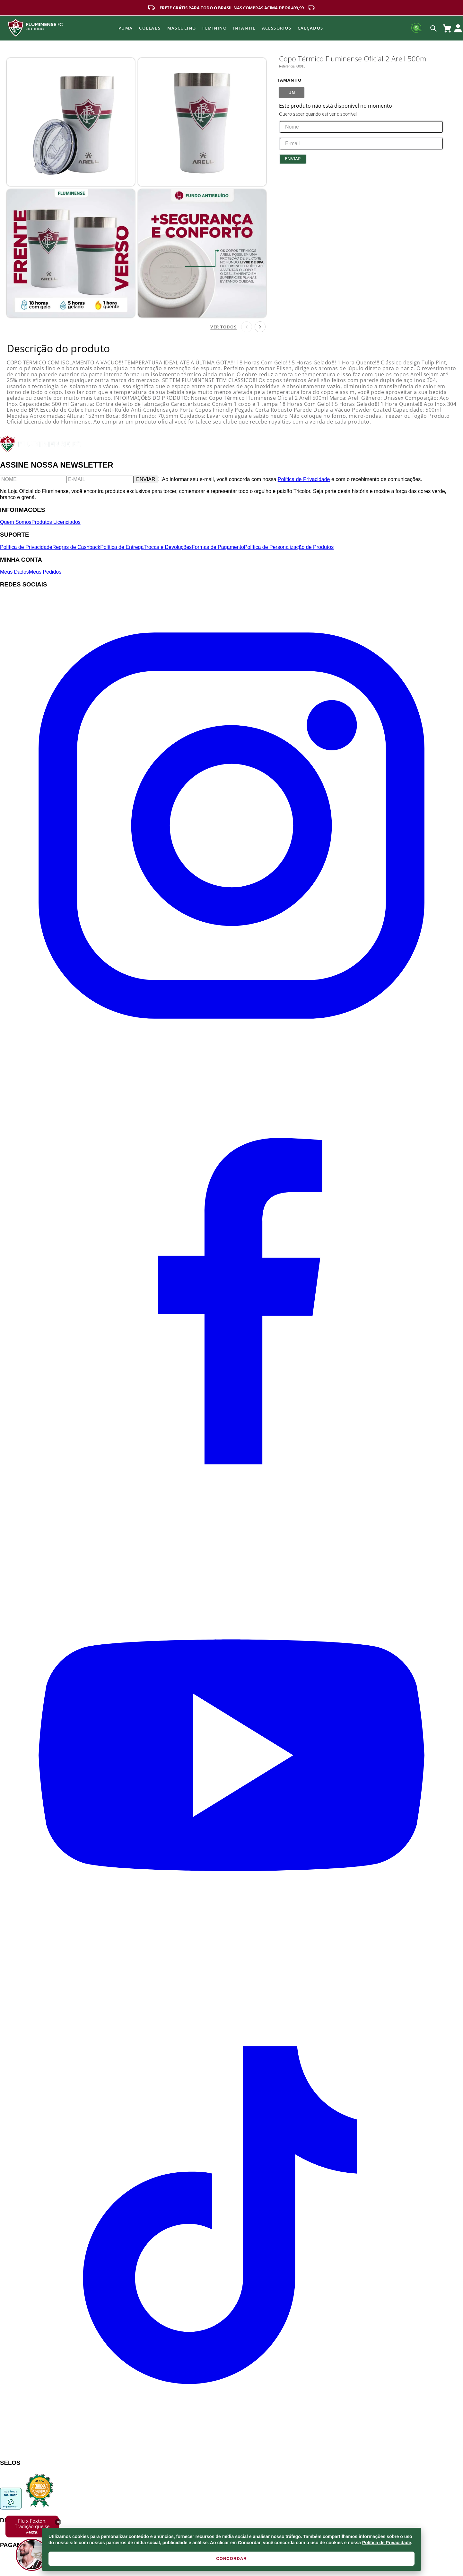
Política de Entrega (122, 547)
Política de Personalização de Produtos (289, 547)
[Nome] (33, 479)
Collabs (150, 28)
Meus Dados (14, 572)
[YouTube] (231, 1985)
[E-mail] (100, 479)
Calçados (310, 28)
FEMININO (214, 28)
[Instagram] (231, 1055)
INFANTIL (244, 28)
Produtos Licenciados (56, 522)
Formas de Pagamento (218, 547)
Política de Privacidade (386, 2542)
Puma (125, 28)
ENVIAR (145, 479)
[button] (291, 92)
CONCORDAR (231, 2558)
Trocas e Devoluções (168, 547)
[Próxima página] (260, 326)
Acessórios (276, 28)
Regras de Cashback (76, 547)
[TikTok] (231, 2450)
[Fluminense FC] (41, 450)
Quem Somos (15, 522)
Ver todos (223, 327)
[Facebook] (231, 1520)
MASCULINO (181, 28)
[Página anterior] (246, 326)
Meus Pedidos (45, 572)
